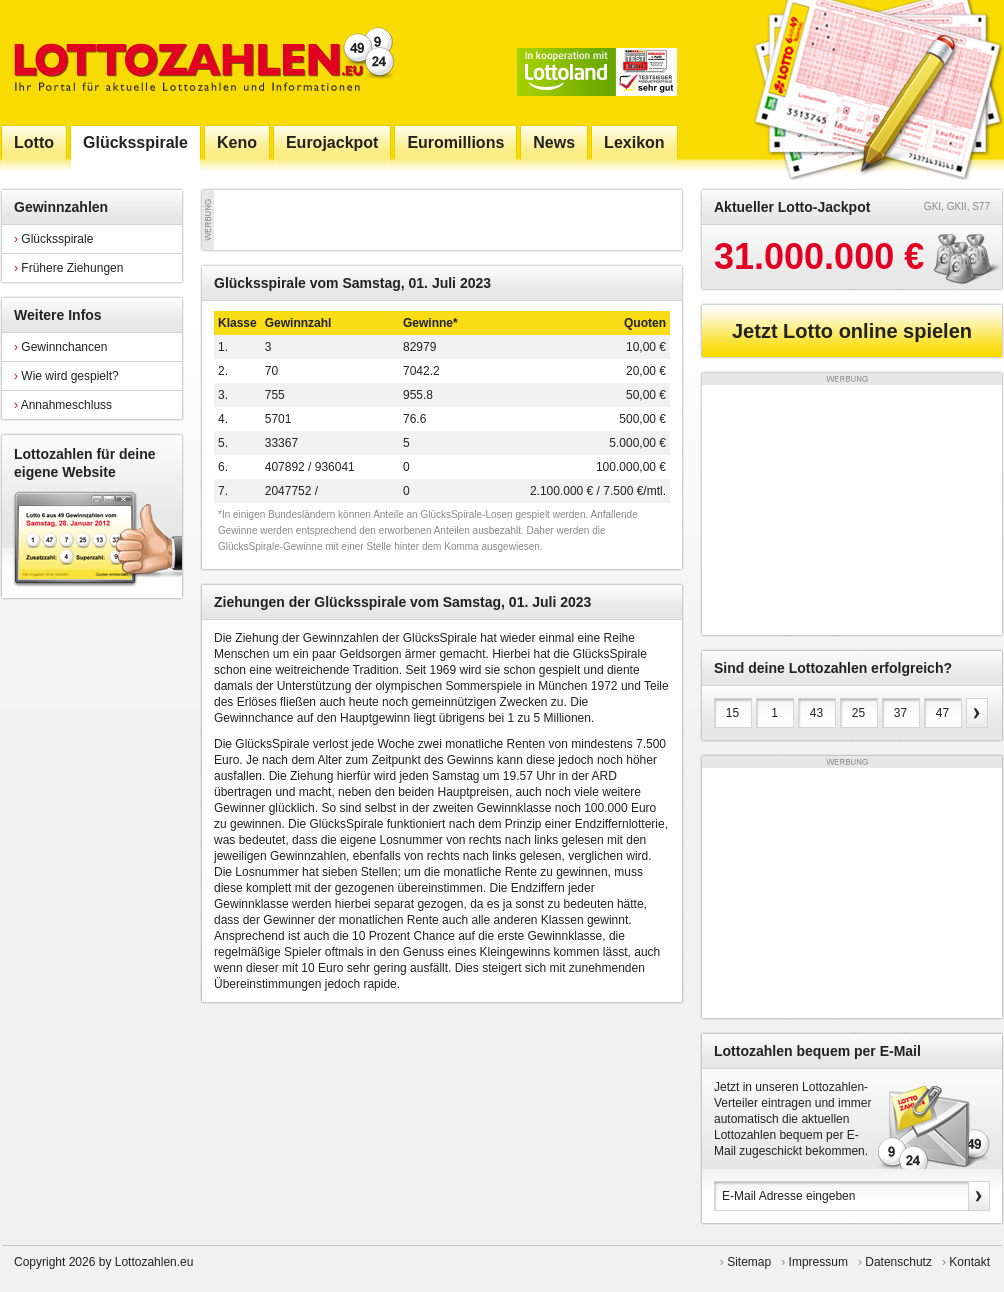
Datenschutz (898, 1262)
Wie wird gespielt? (66, 376)
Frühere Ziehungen (68, 268)
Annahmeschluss (63, 405)
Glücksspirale (53, 239)
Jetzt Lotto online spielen (852, 331)
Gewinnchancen (60, 347)
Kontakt (969, 1262)
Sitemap (749, 1262)
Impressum (818, 1262)
